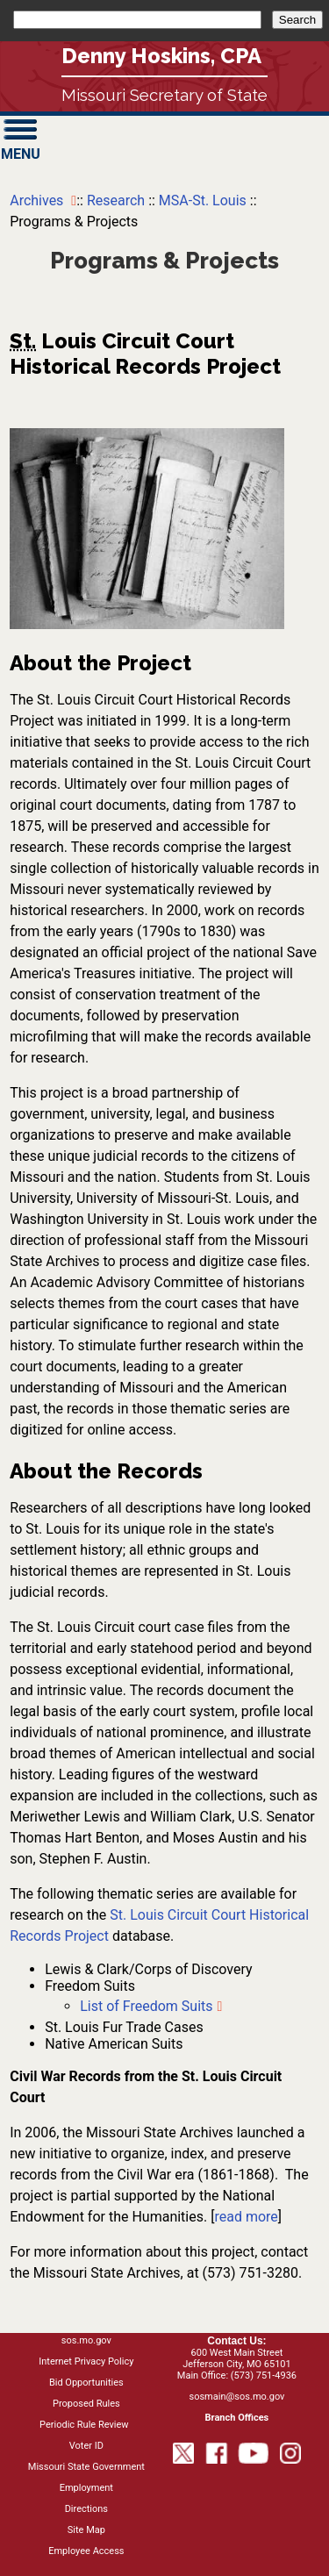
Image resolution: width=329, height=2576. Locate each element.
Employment (86, 2488)
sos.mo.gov (86, 2340)
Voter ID (86, 2445)
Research (117, 200)
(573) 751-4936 (264, 2375)
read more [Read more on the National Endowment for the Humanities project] (245, 2216)
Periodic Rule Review (83, 2424)
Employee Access (86, 2551)
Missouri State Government (86, 2466)
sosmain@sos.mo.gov (236, 2396)
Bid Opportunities (86, 2382)
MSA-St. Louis (203, 200)
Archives (38, 200)
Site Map (86, 2530)
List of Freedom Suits (146, 2006)
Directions (86, 2509)
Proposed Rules (86, 2403)
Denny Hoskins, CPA (161, 55)
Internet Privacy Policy (86, 2361)
